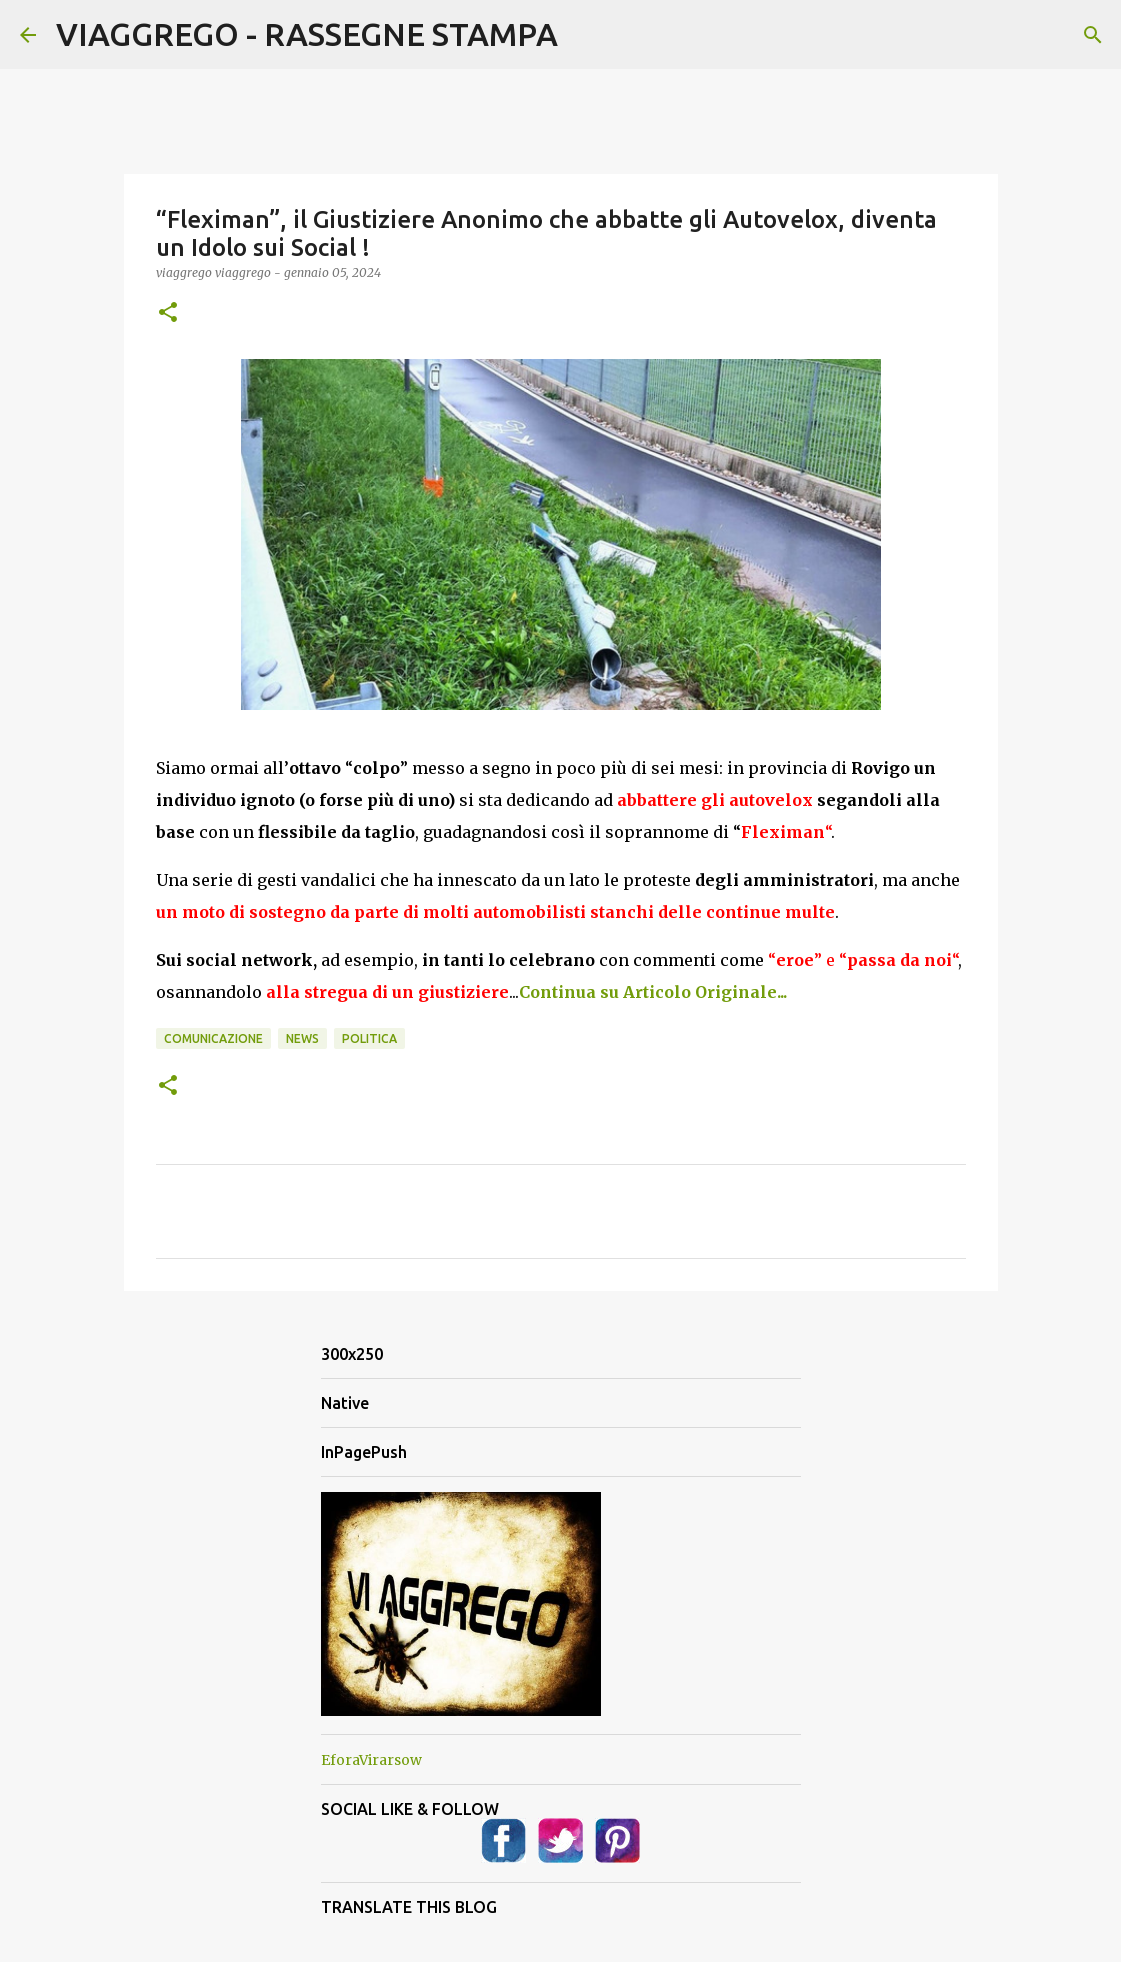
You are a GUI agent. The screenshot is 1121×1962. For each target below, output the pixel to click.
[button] (168, 313)
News (302, 1038)
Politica (369, 1038)
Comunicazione (213, 1038)
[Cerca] (1093, 35)
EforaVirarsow (371, 1760)
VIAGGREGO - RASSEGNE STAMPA (307, 34)
